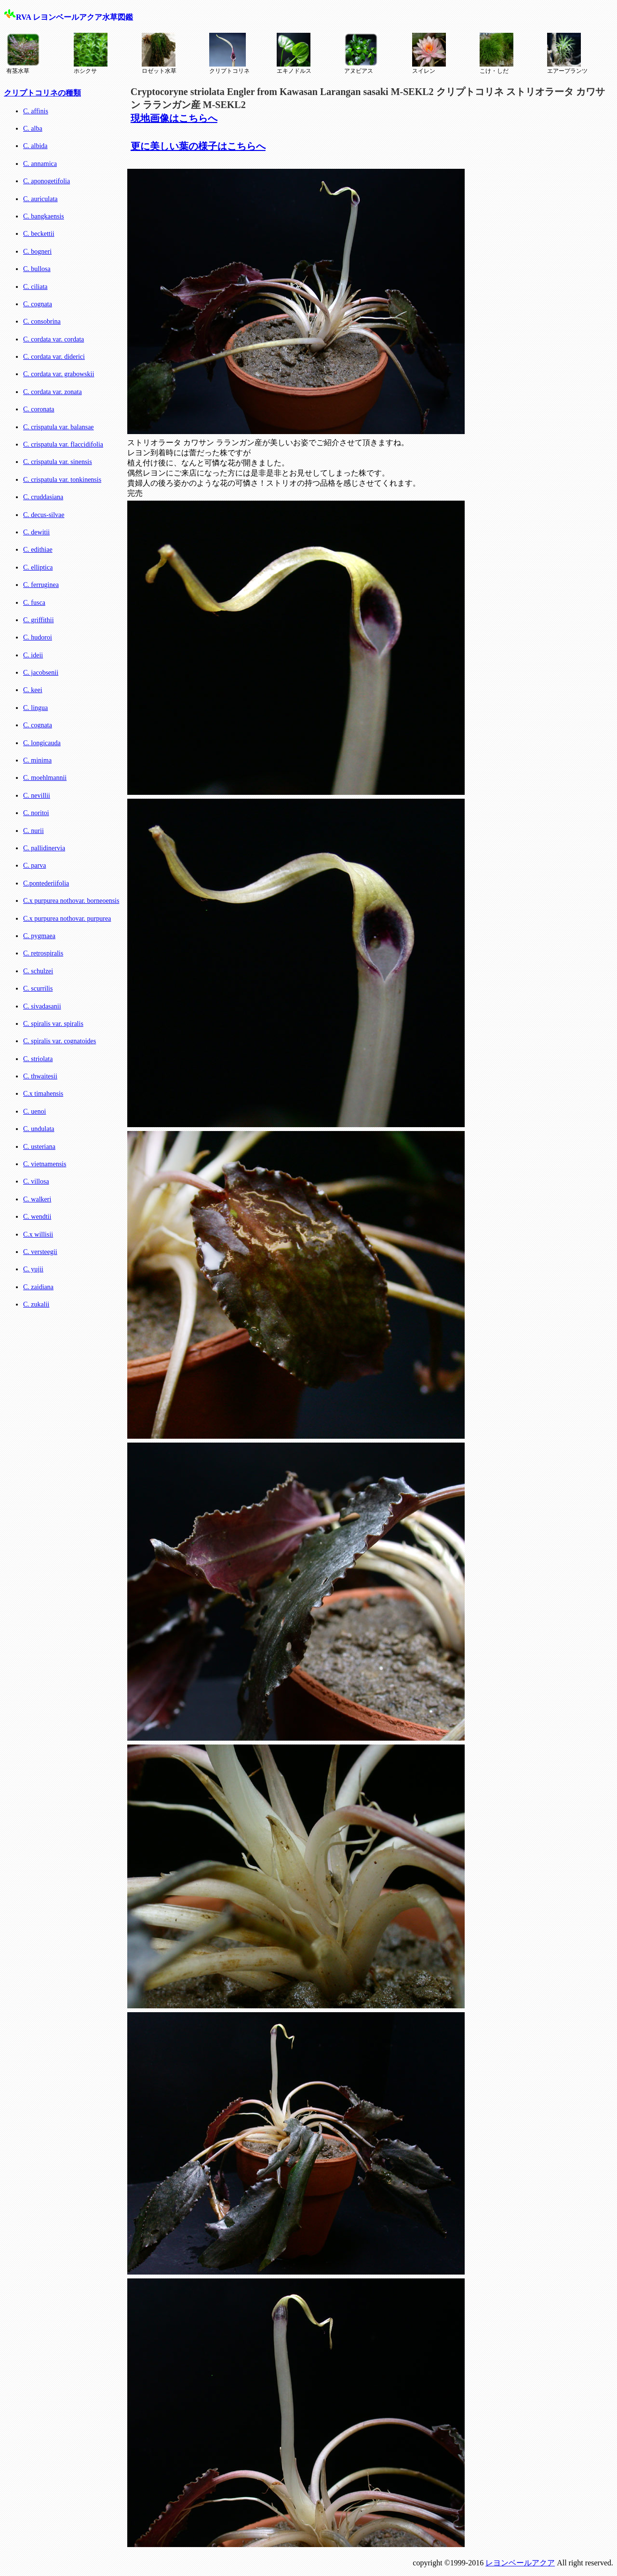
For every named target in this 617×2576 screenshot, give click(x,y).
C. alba (32, 128)
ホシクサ (90, 53)
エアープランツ (567, 53)
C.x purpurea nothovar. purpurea (67, 918)
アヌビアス (361, 53)
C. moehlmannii (45, 777)
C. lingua (35, 707)
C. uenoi (34, 1111)
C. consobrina (42, 321)
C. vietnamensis (44, 1164)
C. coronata (38, 409)
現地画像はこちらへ (174, 118)
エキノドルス (294, 53)
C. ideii (33, 655)
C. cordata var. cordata (53, 339)
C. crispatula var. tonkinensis (62, 479)
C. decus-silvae (44, 514)
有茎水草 (23, 53)
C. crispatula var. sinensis (57, 461)
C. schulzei (38, 971)
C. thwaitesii (40, 1076)
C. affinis (35, 111)
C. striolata (38, 1059)
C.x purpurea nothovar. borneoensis (71, 900)
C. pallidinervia (44, 848)
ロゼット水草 (159, 53)
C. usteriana (39, 1146)
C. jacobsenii (40, 672)
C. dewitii (36, 532)
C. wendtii (37, 1216)
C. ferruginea (41, 584)
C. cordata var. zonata (52, 391)
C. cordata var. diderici (54, 356)
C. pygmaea (39, 936)
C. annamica (40, 163)
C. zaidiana (38, 1287)
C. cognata (37, 304)
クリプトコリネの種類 (42, 93)
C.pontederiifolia (46, 883)
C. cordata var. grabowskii (58, 374)
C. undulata (38, 1128)
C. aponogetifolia (46, 181)
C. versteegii (40, 1251)
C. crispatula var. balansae (58, 427)
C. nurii (33, 830)
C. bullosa (37, 269)
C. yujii (33, 1269)
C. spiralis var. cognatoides (59, 1041)
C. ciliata (35, 286)
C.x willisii (38, 1234)
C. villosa (36, 1181)
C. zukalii (36, 1304)
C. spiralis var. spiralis (53, 1023)
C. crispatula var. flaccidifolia (63, 444)
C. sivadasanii (42, 1006)
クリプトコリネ (229, 53)
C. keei (32, 690)
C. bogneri (37, 251)
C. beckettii (38, 233)
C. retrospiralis (43, 953)
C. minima (37, 760)
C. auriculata (40, 199)
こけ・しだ (496, 53)
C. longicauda (42, 743)
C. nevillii (36, 795)
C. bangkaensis (43, 216)
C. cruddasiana (43, 497)
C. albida (35, 146)
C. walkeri (37, 1199)
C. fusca (34, 602)
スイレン (429, 53)
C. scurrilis (38, 988)
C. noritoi (36, 813)
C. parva (34, 865)
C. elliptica (38, 567)
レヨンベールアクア (520, 2563)
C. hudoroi (37, 637)
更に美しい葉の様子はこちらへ (198, 146)
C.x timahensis (43, 1093)
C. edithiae (38, 549)
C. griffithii (38, 620)
